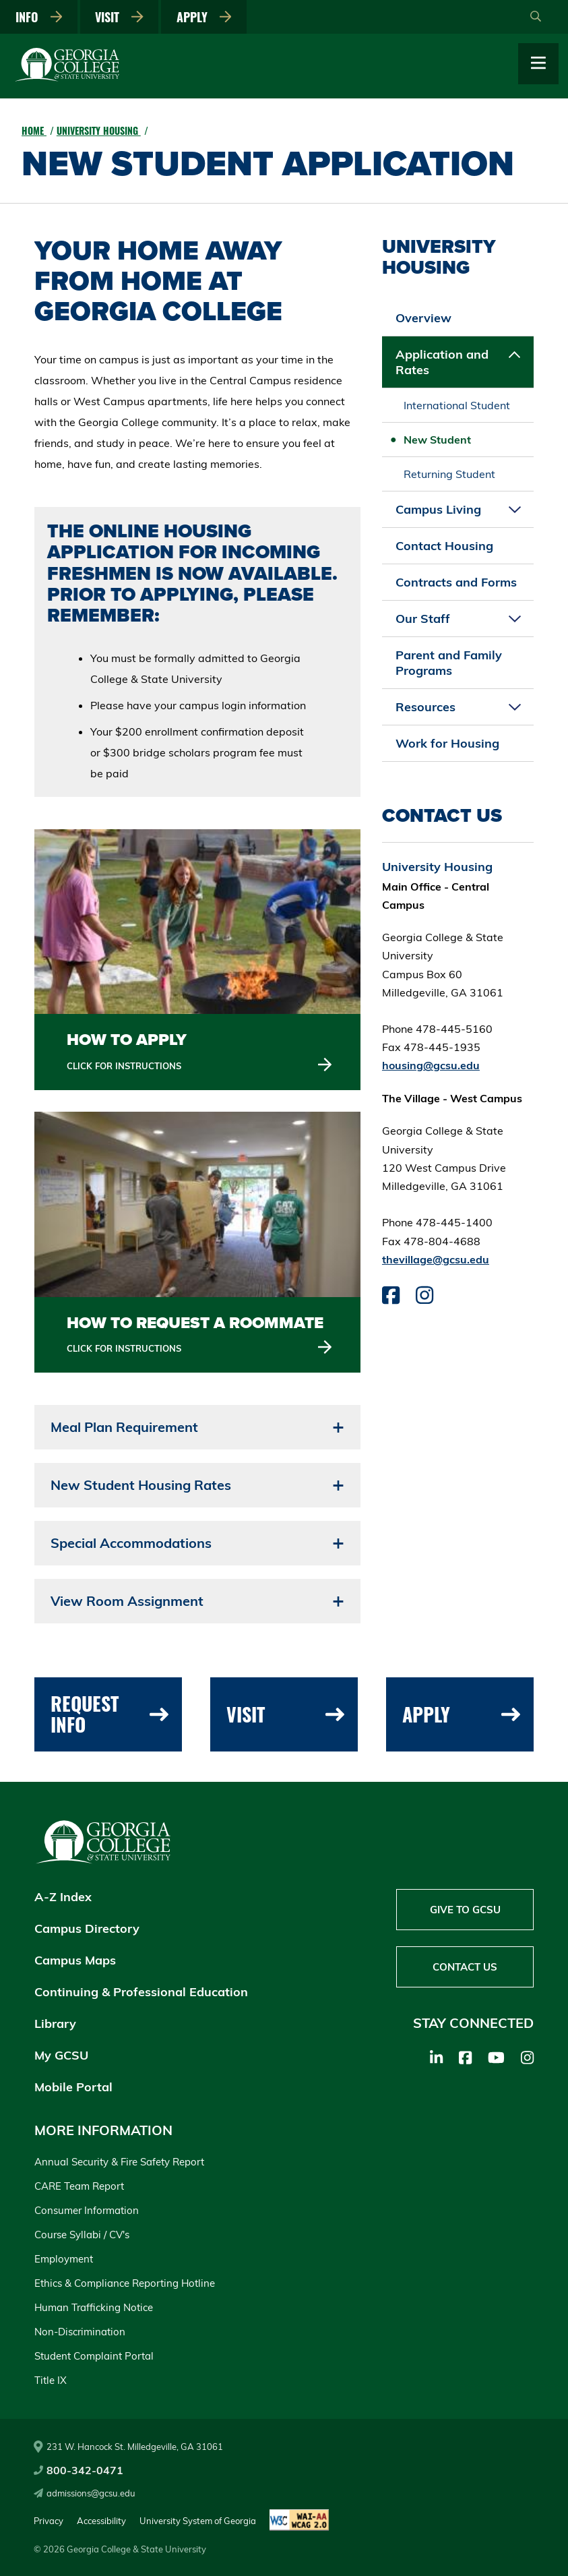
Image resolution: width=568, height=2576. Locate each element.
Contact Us (465, 1966)
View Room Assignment (127, 1600)
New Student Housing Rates (141, 1484)
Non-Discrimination (79, 2331)
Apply (204, 17)
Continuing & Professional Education (141, 1992)
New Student (437, 439)
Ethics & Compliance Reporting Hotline (124, 2283)
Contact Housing (444, 545)
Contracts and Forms (456, 582)
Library (55, 2023)
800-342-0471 (78, 2470)
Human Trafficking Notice (93, 2307)
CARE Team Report (79, 2186)
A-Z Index (63, 1897)
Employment (63, 2258)
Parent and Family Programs (449, 662)
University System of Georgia (197, 2520)
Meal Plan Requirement (124, 1426)
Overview (423, 318)
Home (34, 130)
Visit (119, 17)
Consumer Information (86, 2210)
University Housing (99, 130)
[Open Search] (536, 17)
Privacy (48, 2520)
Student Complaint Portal (94, 2355)
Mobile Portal (73, 2087)
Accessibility (101, 2520)
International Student (457, 405)
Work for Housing (447, 743)
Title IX (50, 2380)
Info (39, 17)
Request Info (110, 1713)
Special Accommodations (131, 1542)
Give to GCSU (465, 1909)
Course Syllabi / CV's (81, 2234)
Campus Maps (75, 1960)
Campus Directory (86, 1928)
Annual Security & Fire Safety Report (119, 2161)
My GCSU (61, 2055)
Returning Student (449, 474)
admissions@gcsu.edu (84, 2493)
